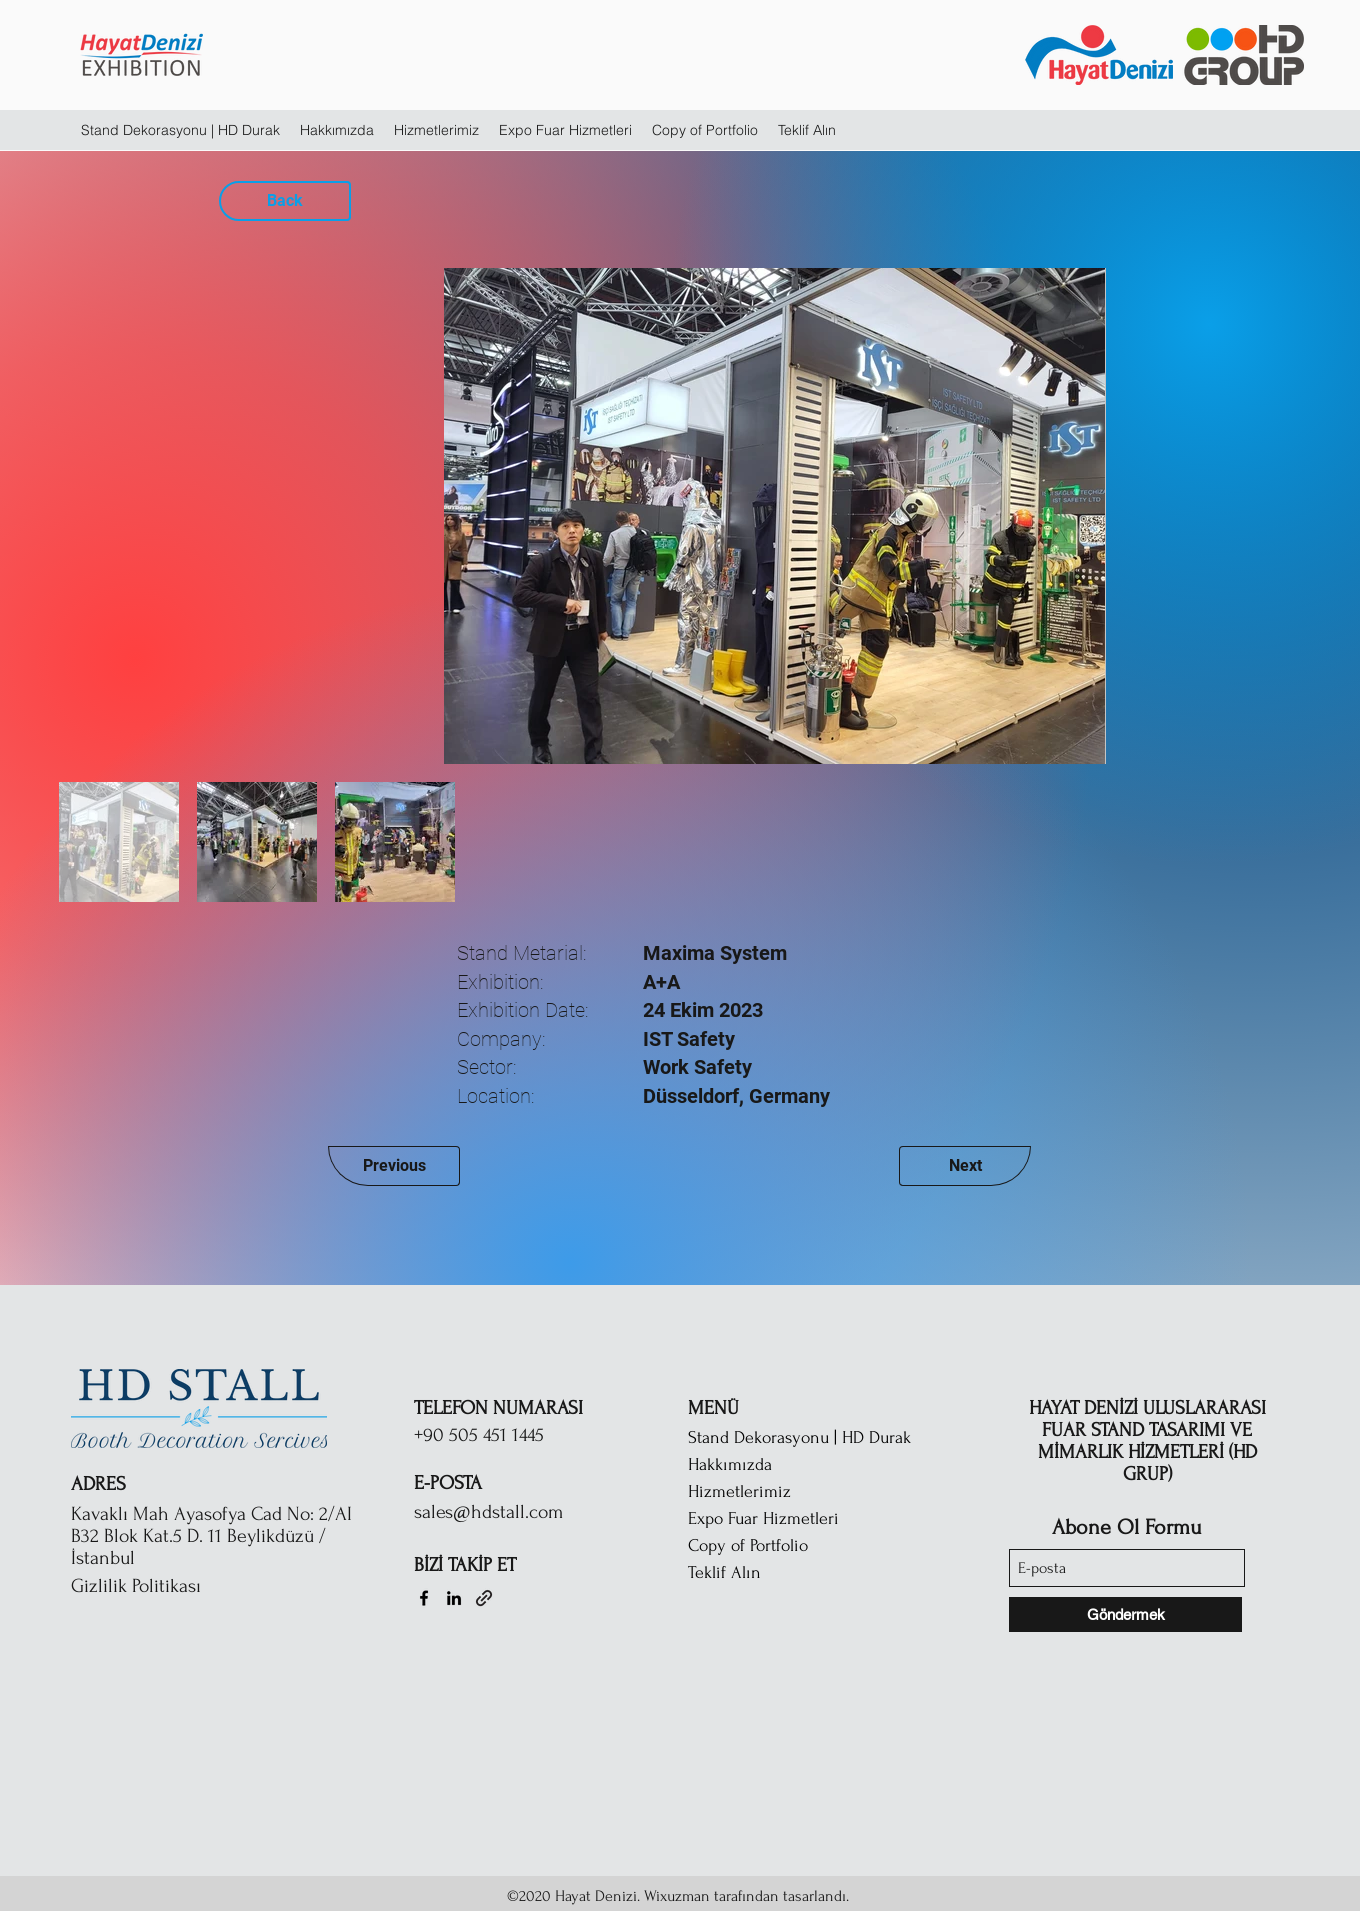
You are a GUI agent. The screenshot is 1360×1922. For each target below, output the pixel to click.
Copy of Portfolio (748, 1545)
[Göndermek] (1125, 1614)
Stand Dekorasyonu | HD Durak (799, 1437)
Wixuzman (677, 1896)
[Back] (285, 201)
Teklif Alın (724, 1572)
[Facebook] (424, 1598)
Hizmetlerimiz (739, 1491)
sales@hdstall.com (488, 1512)
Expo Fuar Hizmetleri (763, 1518)
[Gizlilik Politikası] (176, 1586)
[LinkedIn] (454, 1598)
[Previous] (394, 1166)
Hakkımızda (730, 1464)
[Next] (965, 1166)
